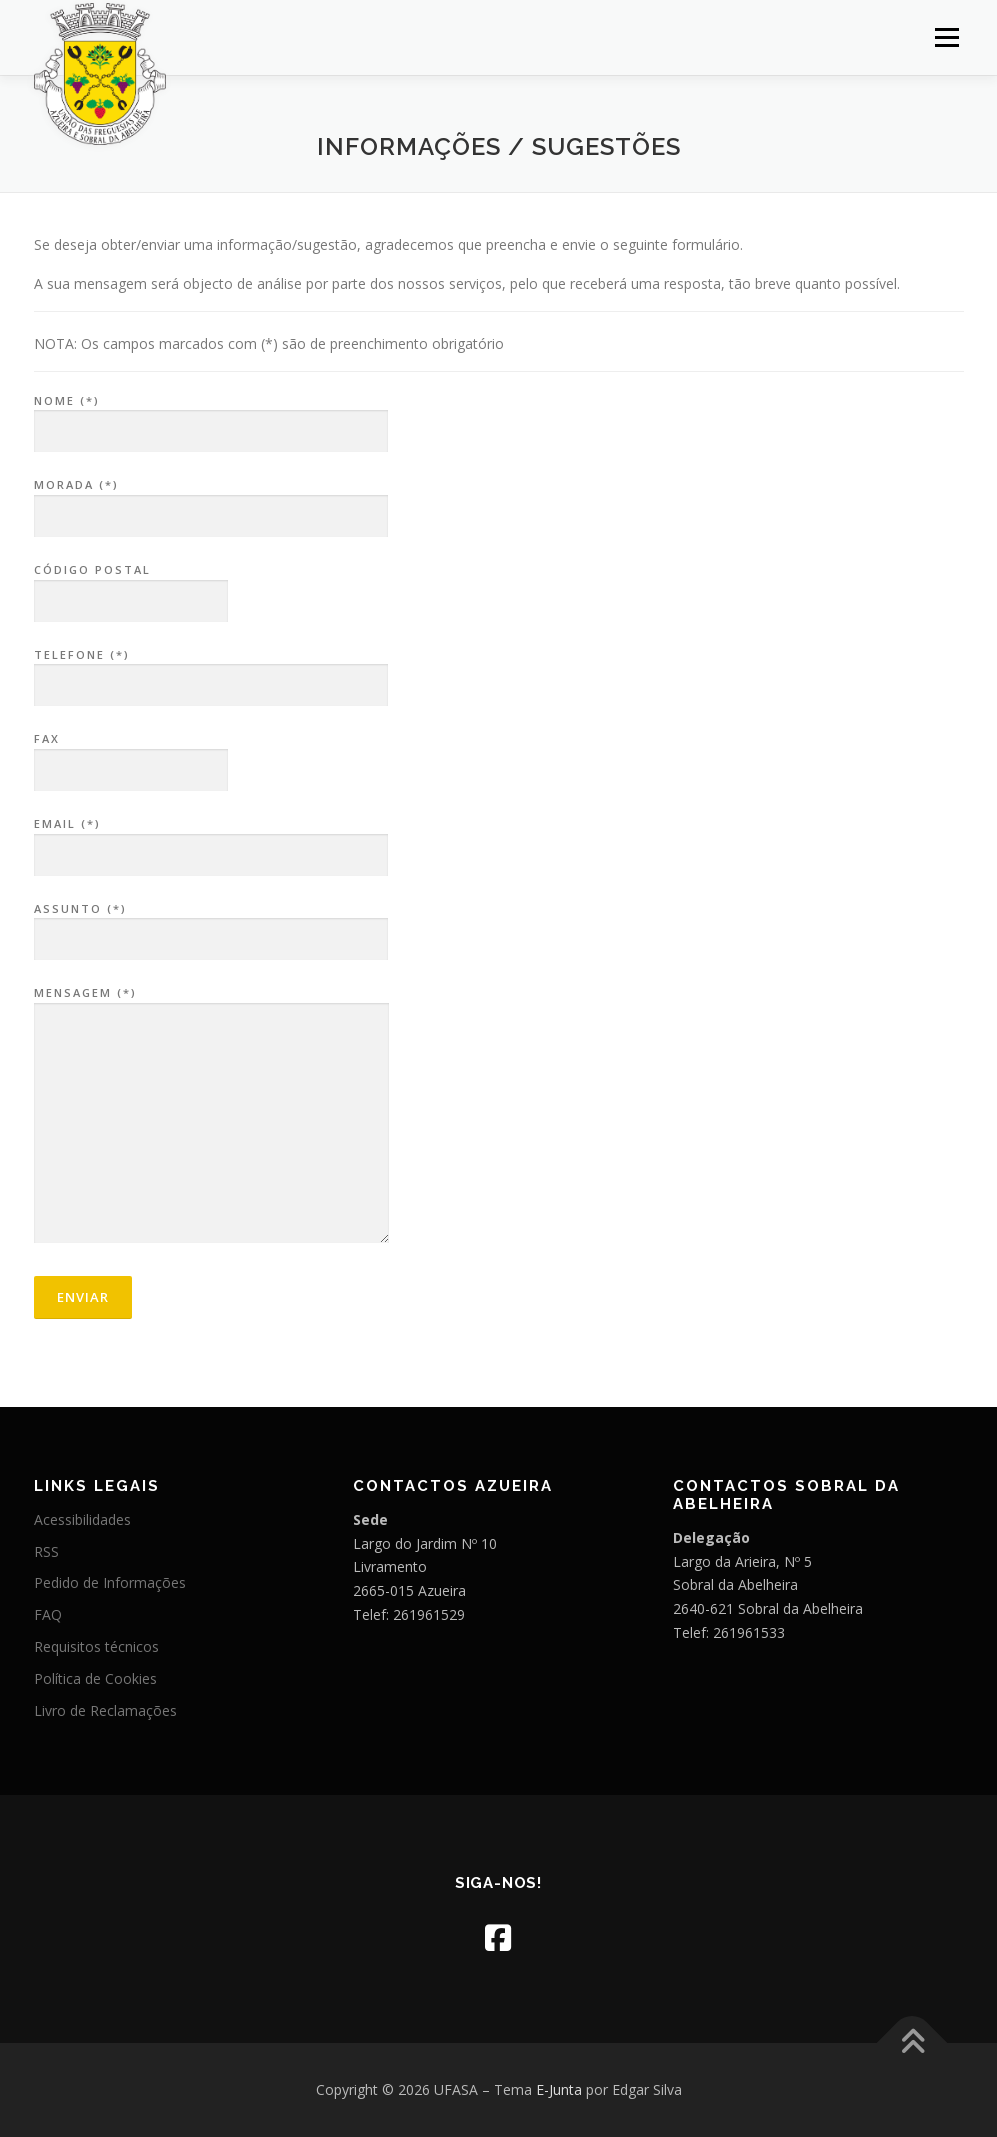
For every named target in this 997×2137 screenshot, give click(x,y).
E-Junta (559, 2089)
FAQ (48, 1614)
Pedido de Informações (110, 1582)
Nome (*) (211, 417)
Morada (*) (211, 501)
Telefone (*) (211, 671)
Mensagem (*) (211, 1116)
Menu (946, 37)
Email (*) (211, 840)
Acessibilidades (82, 1519)
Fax (131, 755)
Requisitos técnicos (96, 1646)
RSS (46, 1551)
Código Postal (131, 586)
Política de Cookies (95, 1678)
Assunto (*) (211, 925)
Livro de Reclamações (105, 1710)
